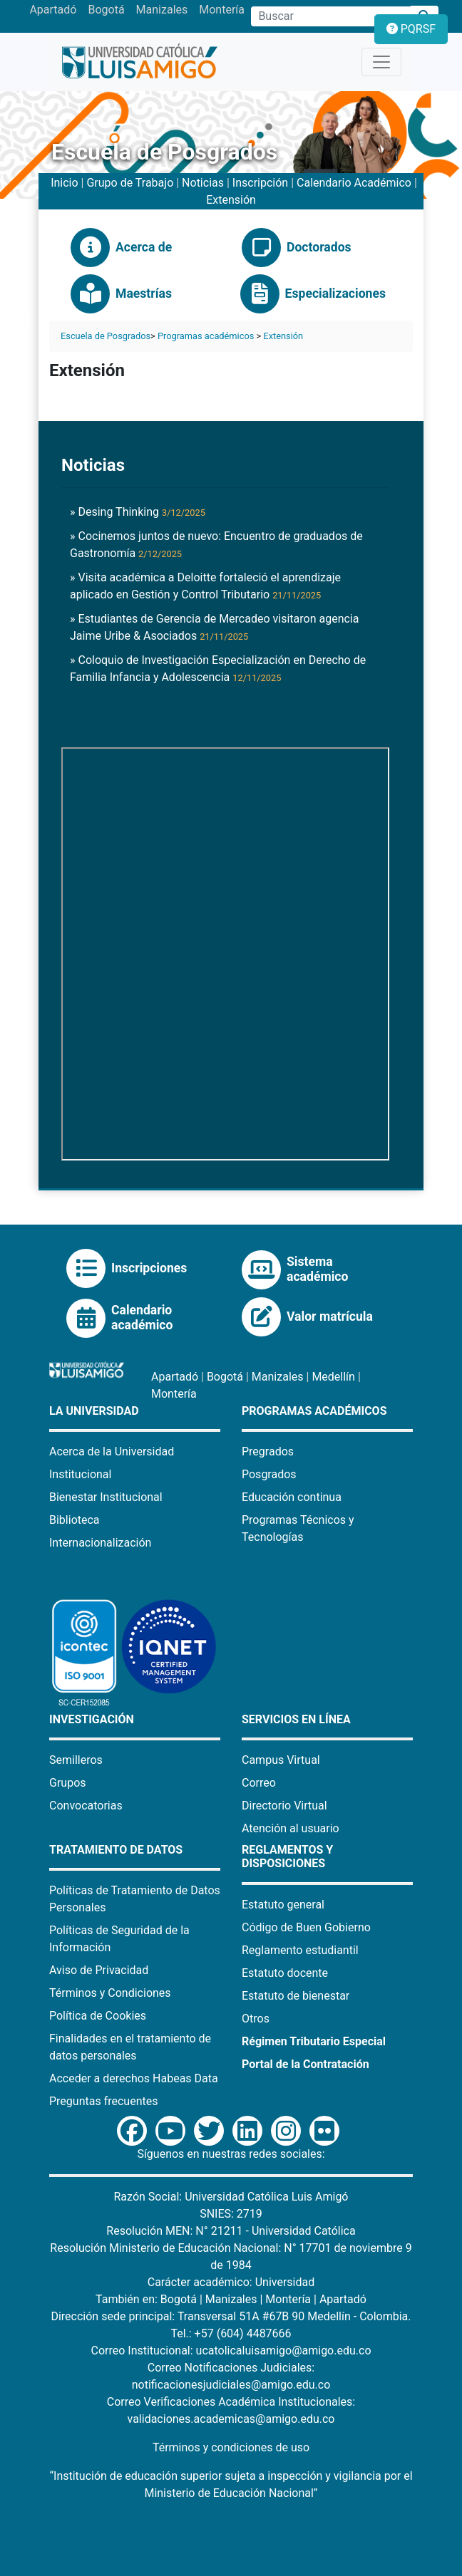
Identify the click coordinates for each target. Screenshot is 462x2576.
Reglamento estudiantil (300, 1950)
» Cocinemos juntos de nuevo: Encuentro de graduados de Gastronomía (216, 544)
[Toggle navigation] (381, 62)
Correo (259, 1783)
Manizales (162, 9)
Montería (222, 9)
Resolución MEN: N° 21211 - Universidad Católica (230, 2231)
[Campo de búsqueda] (330, 16)
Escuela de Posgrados (105, 336)
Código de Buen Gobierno (306, 1927)
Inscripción (260, 182)
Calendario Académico (354, 182)
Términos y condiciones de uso (231, 2447)
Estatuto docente (285, 1973)
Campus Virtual (281, 1760)
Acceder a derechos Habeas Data (133, 2078)
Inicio (64, 182)
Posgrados (269, 1474)
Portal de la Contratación (305, 2064)
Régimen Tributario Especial (314, 2041)
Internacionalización (100, 1542)
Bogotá (106, 9)
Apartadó (52, 9)
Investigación (91, 1719)
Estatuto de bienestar (295, 1996)
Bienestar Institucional (106, 1497)
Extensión (231, 200)
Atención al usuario (290, 1828)
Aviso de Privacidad (98, 1970)
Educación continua (292, 1497)
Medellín (333, 1376)
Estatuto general (283, 1904)
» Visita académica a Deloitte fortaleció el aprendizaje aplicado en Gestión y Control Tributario (205, 586)
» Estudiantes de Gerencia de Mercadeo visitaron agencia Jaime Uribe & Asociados (214, 627)
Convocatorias (86, 1805)
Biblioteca (74, 1520)
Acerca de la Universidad (111, 1451)
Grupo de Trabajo (129, 182)
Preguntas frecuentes (103, 2101)
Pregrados (268, 1451)
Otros (256, 2018)
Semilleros (76, 1760)
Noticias (203, 182)
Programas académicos (206, 336)
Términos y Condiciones (110, 1993)
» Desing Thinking (137, 512)
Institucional (80, 1474)
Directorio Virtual (284, 1805)
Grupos (67, 1783)
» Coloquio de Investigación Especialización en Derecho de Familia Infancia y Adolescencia (218, 668)
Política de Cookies (97, 2015)
